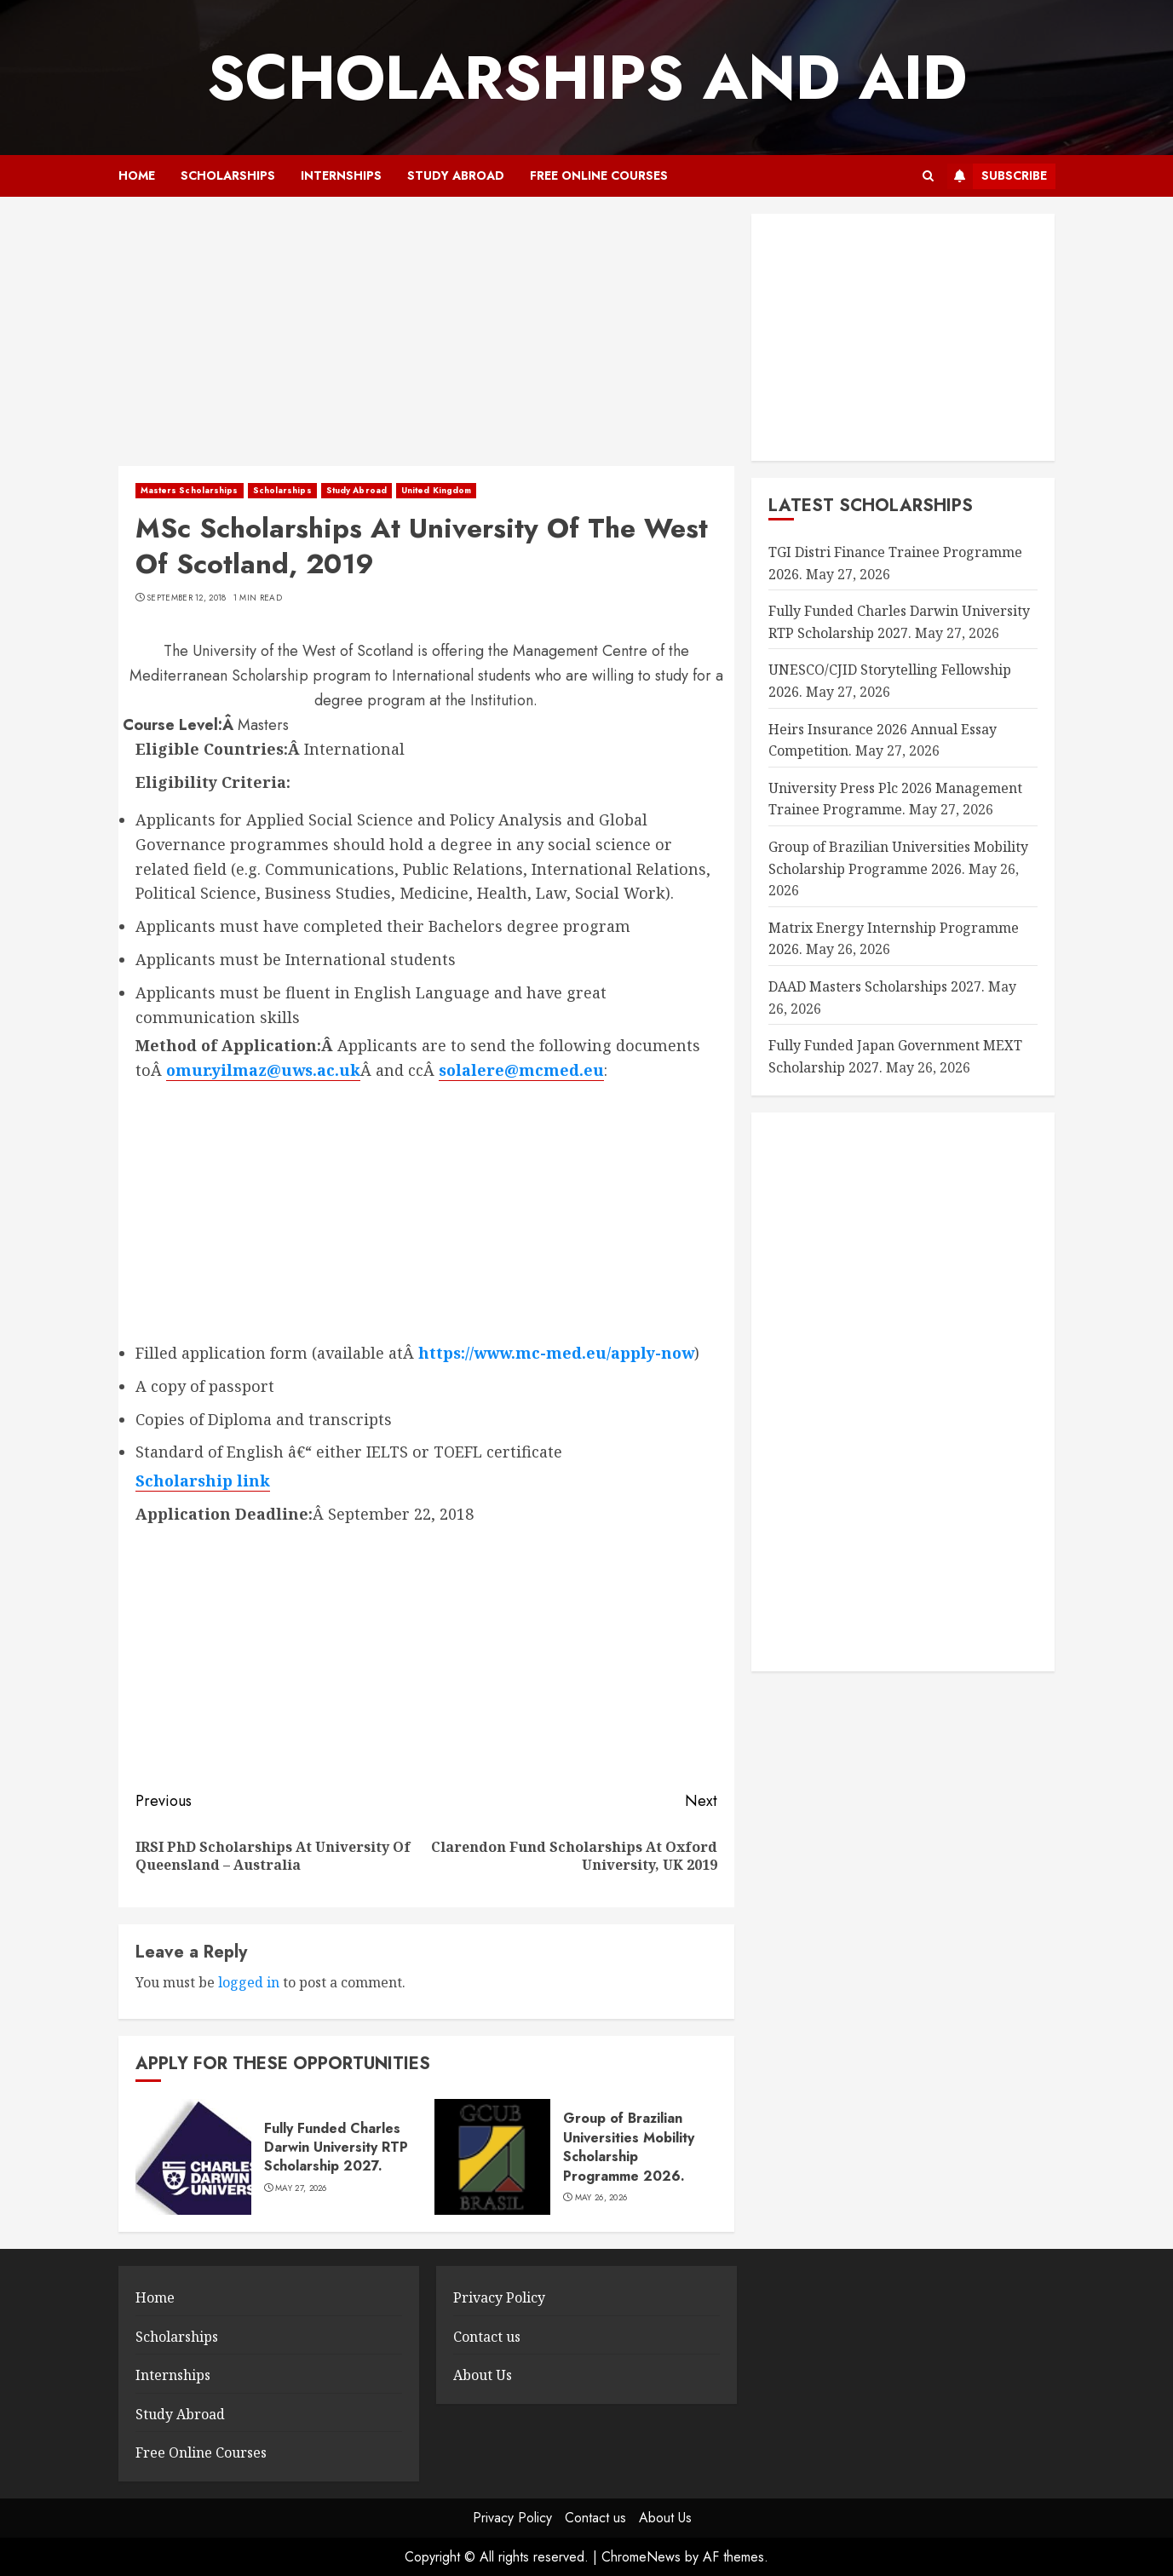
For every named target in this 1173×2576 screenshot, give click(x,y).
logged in (248, 1982)
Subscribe (997, 176)
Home (136, 175)
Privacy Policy (499, 2297)
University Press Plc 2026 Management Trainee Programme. (895, 799)
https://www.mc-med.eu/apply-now (556, 1353)
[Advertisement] (426, 340)
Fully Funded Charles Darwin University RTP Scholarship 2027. (336, 2147)
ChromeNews (641, 2557)
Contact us (486, 2336)
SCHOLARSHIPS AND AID (587, 77)
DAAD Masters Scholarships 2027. (876, 986)
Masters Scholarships (190, 490)
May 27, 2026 (301, 2188)
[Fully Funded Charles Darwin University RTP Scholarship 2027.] (193, 2157)
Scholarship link (202, 1480)
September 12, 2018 (186, 598)
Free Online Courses (599, 175)
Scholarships (228, 175)
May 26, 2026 (601, 2198)
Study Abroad (455, 175)
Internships (341, 175)
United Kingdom (436, 490)
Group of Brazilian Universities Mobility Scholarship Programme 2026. (628, 2146)
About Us (482, 2375)
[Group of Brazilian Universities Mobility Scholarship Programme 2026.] (492, 2157)
